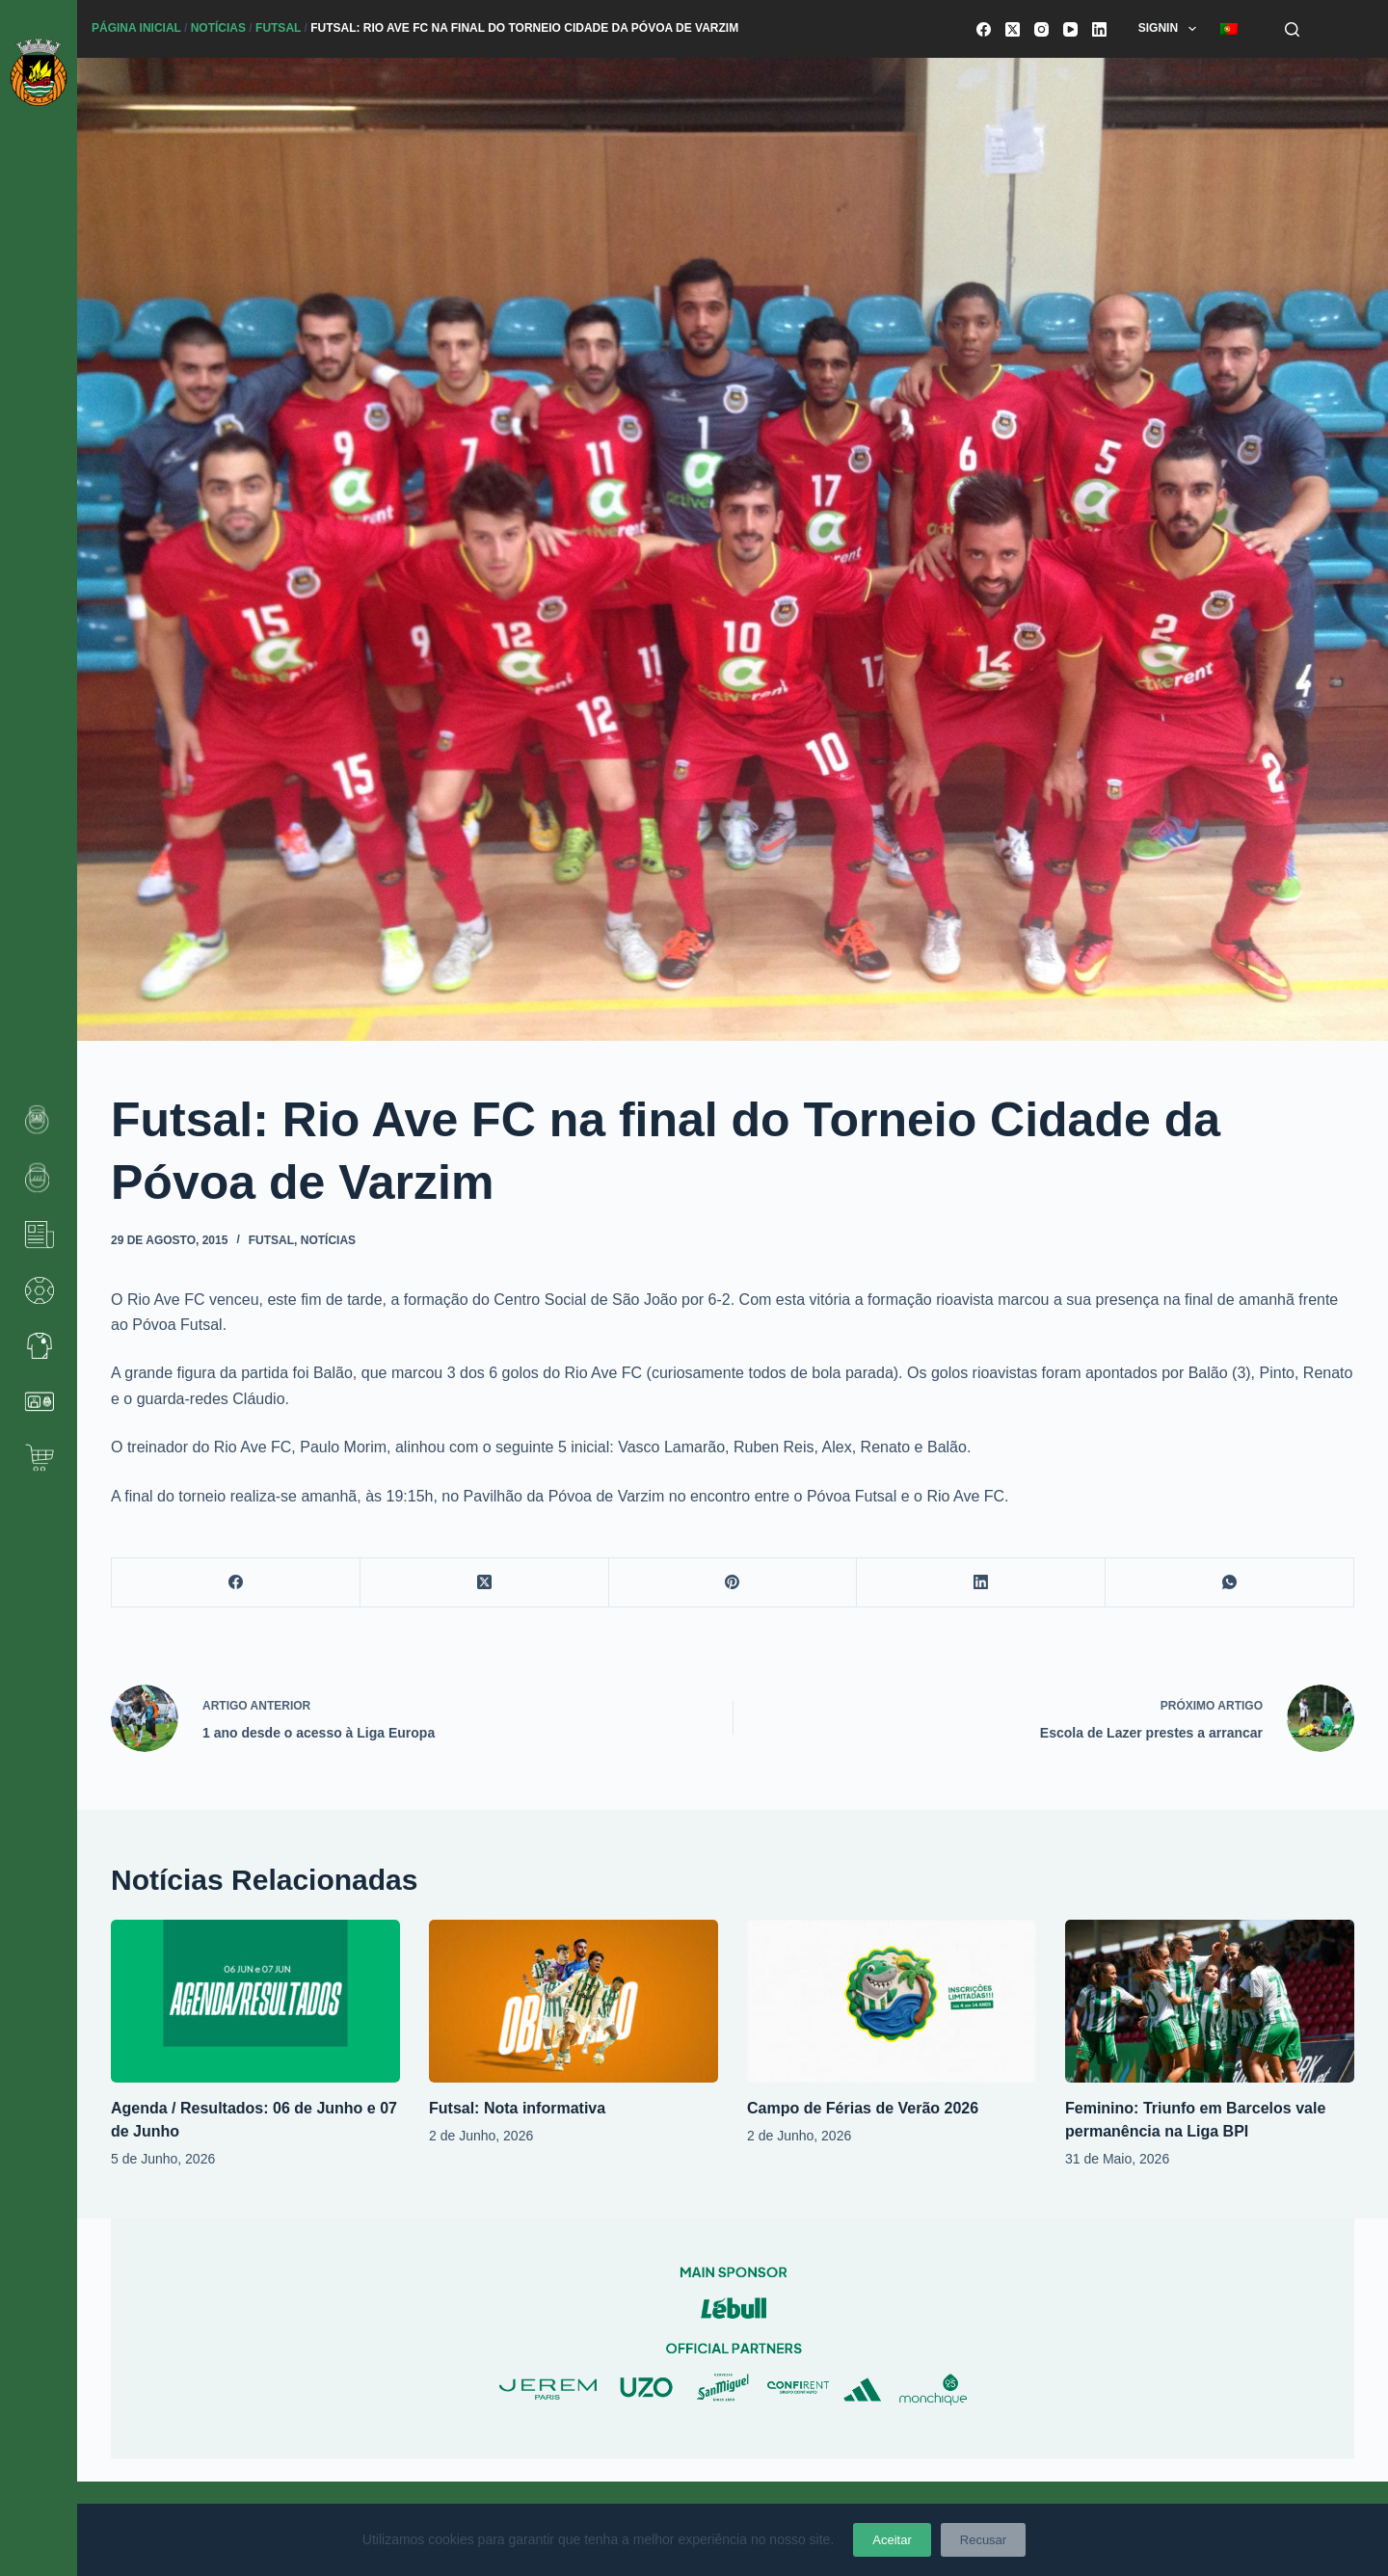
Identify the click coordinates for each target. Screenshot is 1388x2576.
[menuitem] (1228, 29)
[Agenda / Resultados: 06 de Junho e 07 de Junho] (255, 2001)
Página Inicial (136, 28)
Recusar (983, 2540)
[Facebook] (983, 29)
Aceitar (891, 2540)
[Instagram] (1041, 29)
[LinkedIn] (1099, 29)
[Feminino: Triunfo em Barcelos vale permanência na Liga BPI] (1209, 2001)
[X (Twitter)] (1012, 29)
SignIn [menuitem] (1171, 28)
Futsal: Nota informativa (517, 2108)
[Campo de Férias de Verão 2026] (891, 2001)
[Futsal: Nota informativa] (573, 2001)
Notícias (218, 28)
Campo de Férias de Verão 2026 (862, 2108)
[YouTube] (1070, 29)
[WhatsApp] (1230, 1582)
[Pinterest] (733, 1582)
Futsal (278, 28)
